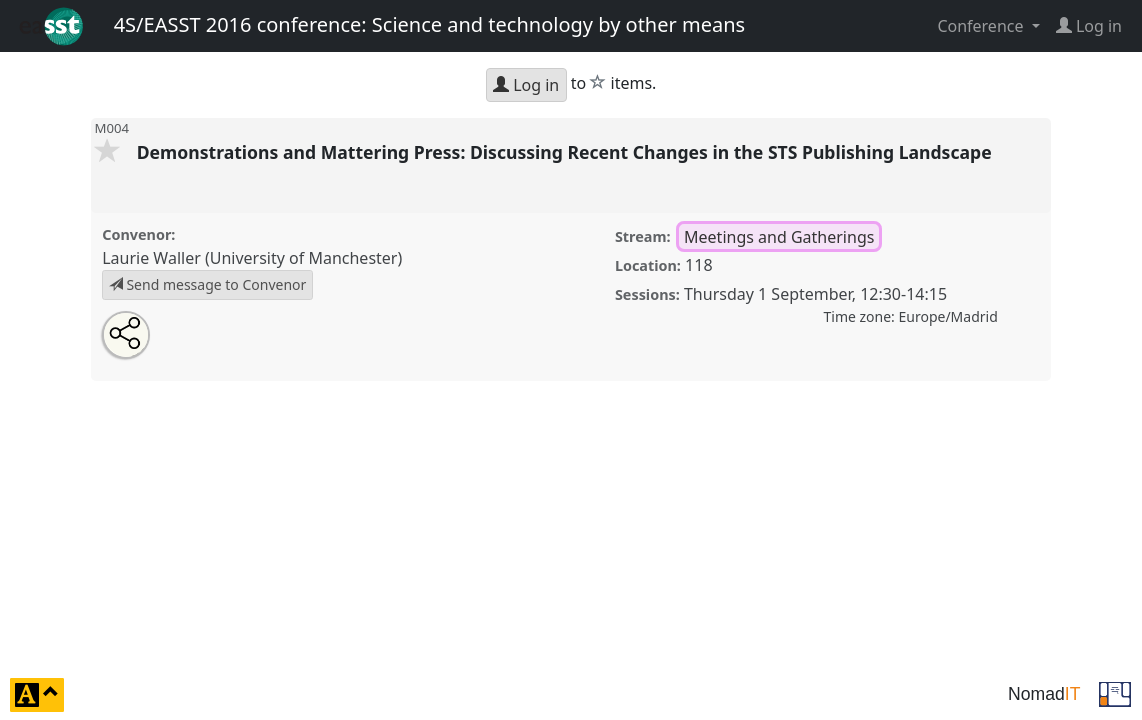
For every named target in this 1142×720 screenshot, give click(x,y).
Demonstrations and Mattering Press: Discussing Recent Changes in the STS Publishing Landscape (566, 152)
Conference (982, 26)
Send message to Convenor (208, 284)
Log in (526, 85)
